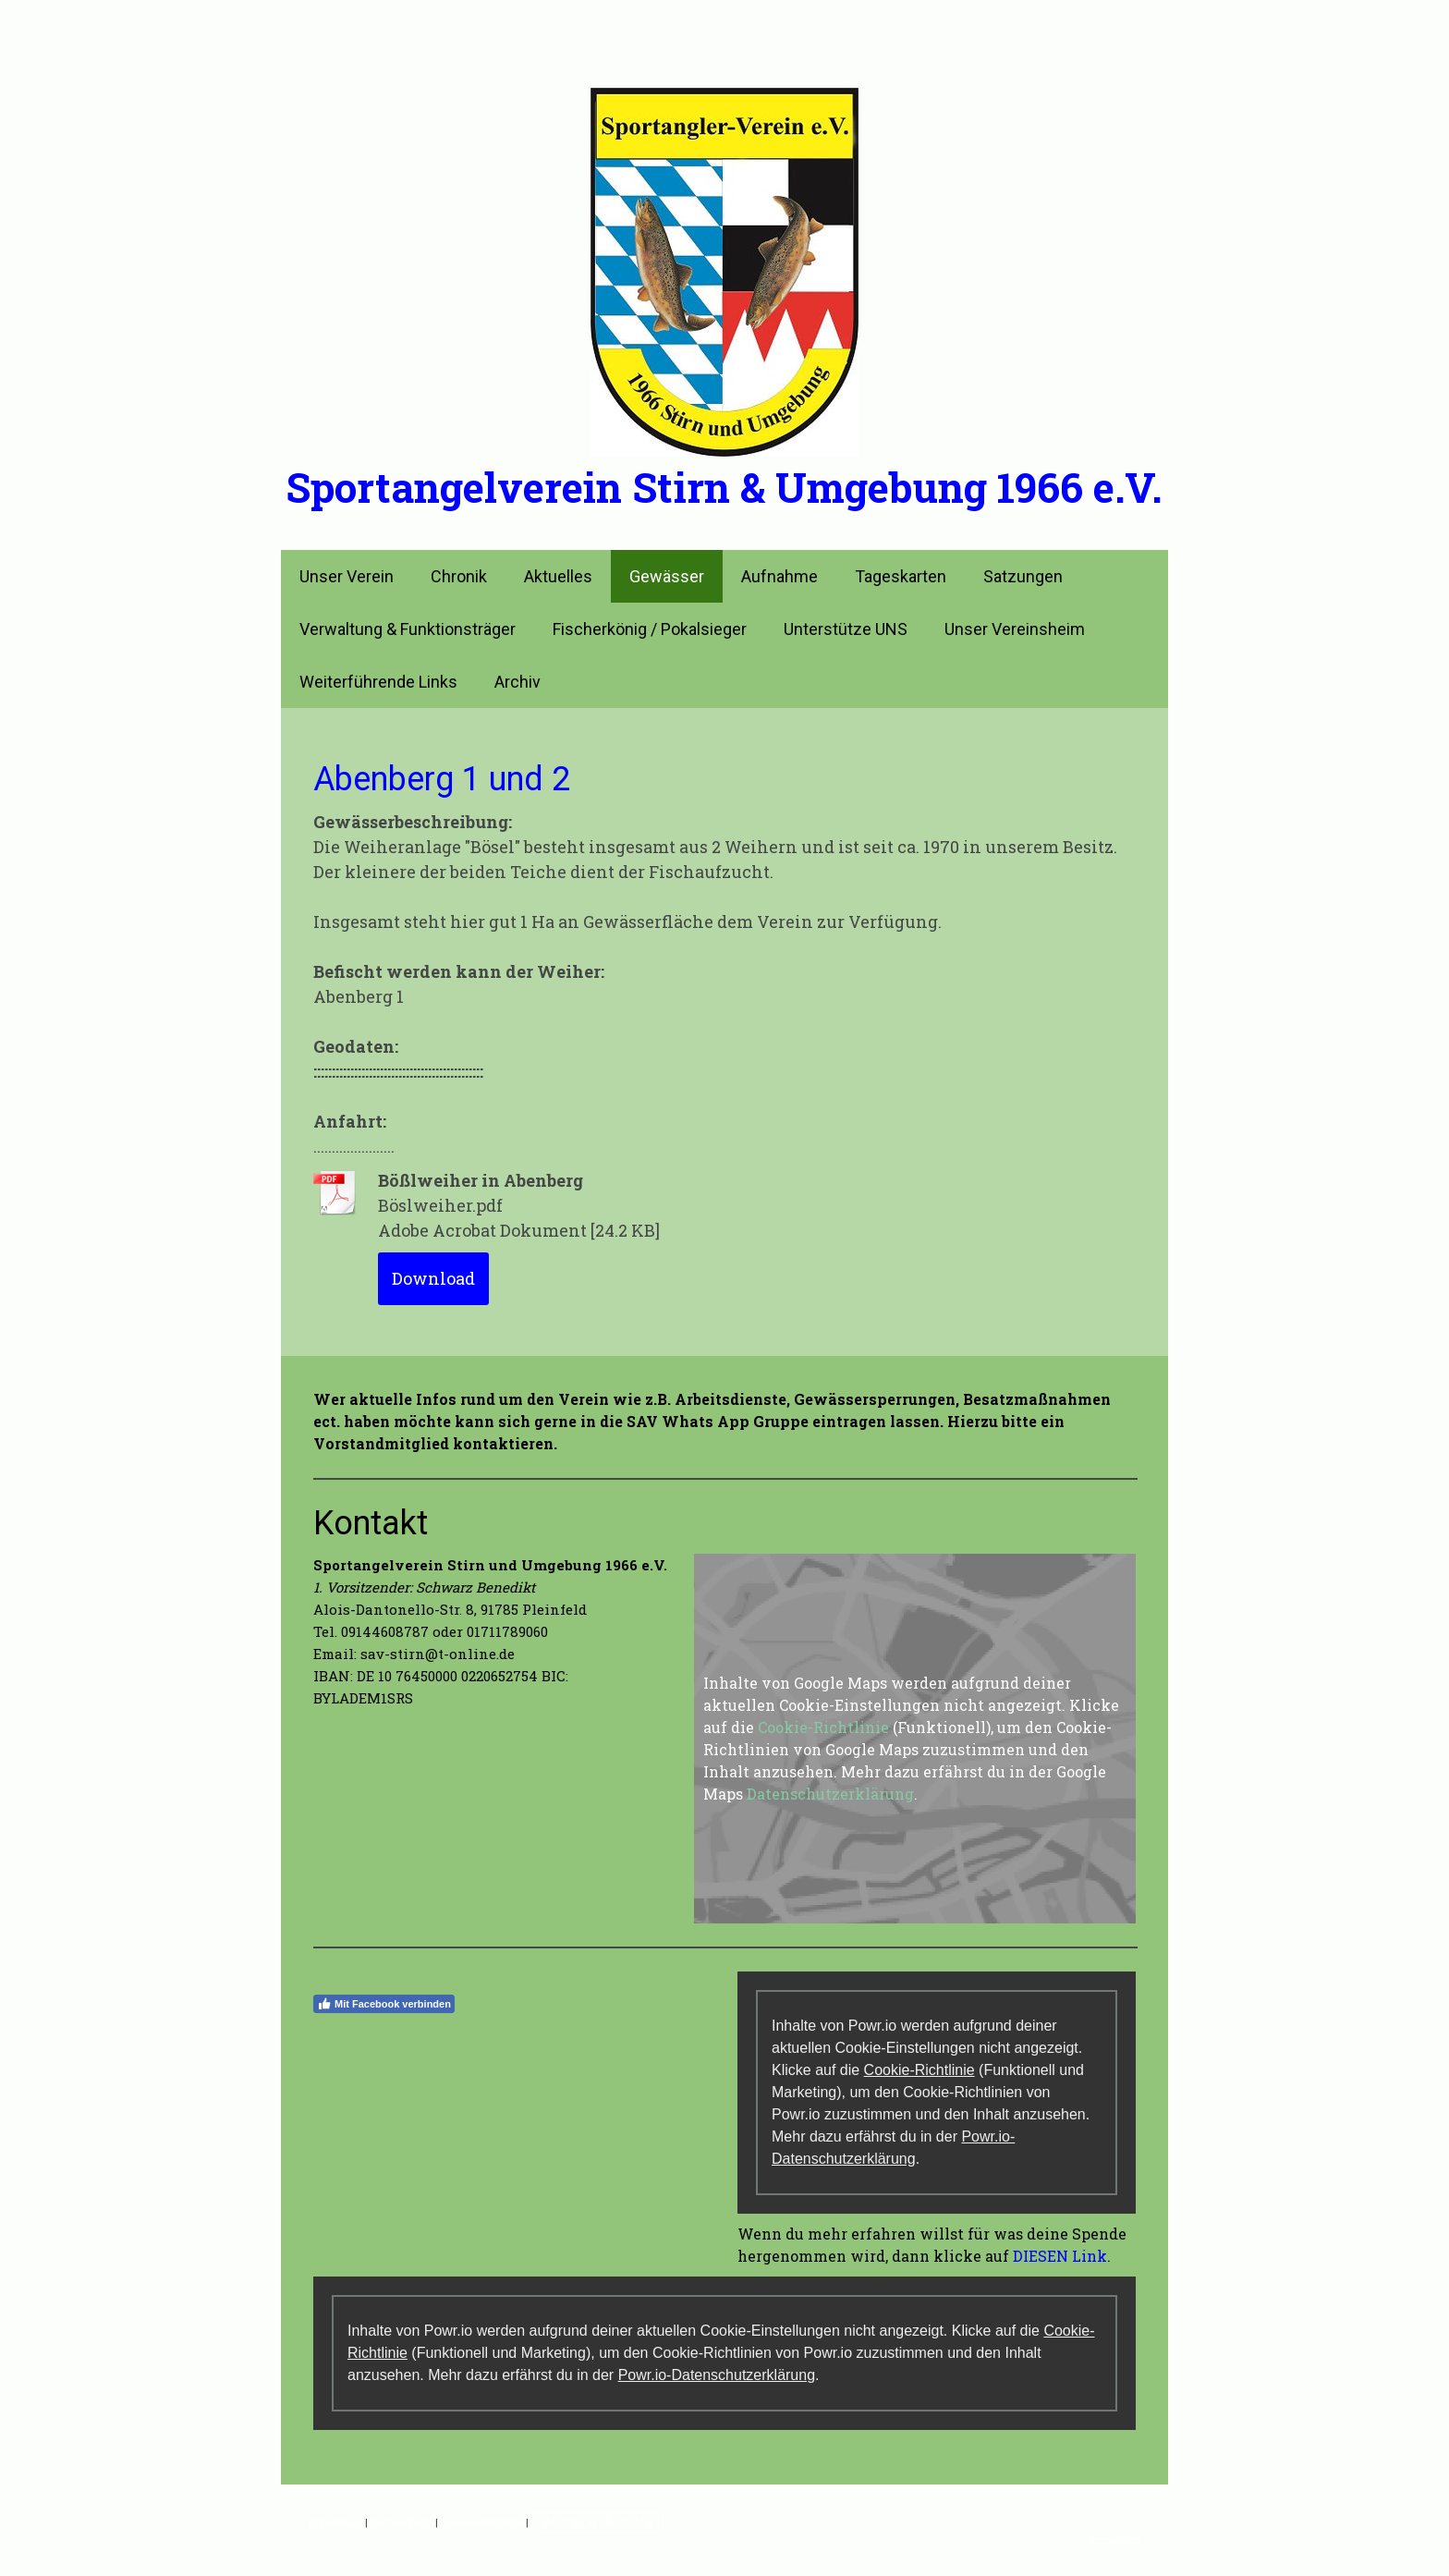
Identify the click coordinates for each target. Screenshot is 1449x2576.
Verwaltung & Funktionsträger (407, 629)
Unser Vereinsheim (1014, 629)
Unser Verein (346, 576)
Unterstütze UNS (845, 629)
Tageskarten (900, 576)
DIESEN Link (1060, 2255)
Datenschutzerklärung (830, 1793)
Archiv (517, 681)
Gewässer (666, 576)
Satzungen (1023, 576)
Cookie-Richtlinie (823, 1727)
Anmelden (1115, 2539)
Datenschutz (401, 2522)
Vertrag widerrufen (597, 2522)
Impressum (335, 2522)
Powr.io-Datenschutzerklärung (716, 2375)
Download (433, 1278)
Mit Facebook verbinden (384, 2003)
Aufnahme (779, 576)
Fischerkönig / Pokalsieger (650, 629)
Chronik (459, 576)
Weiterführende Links (378, 681)
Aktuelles (558, 576)
